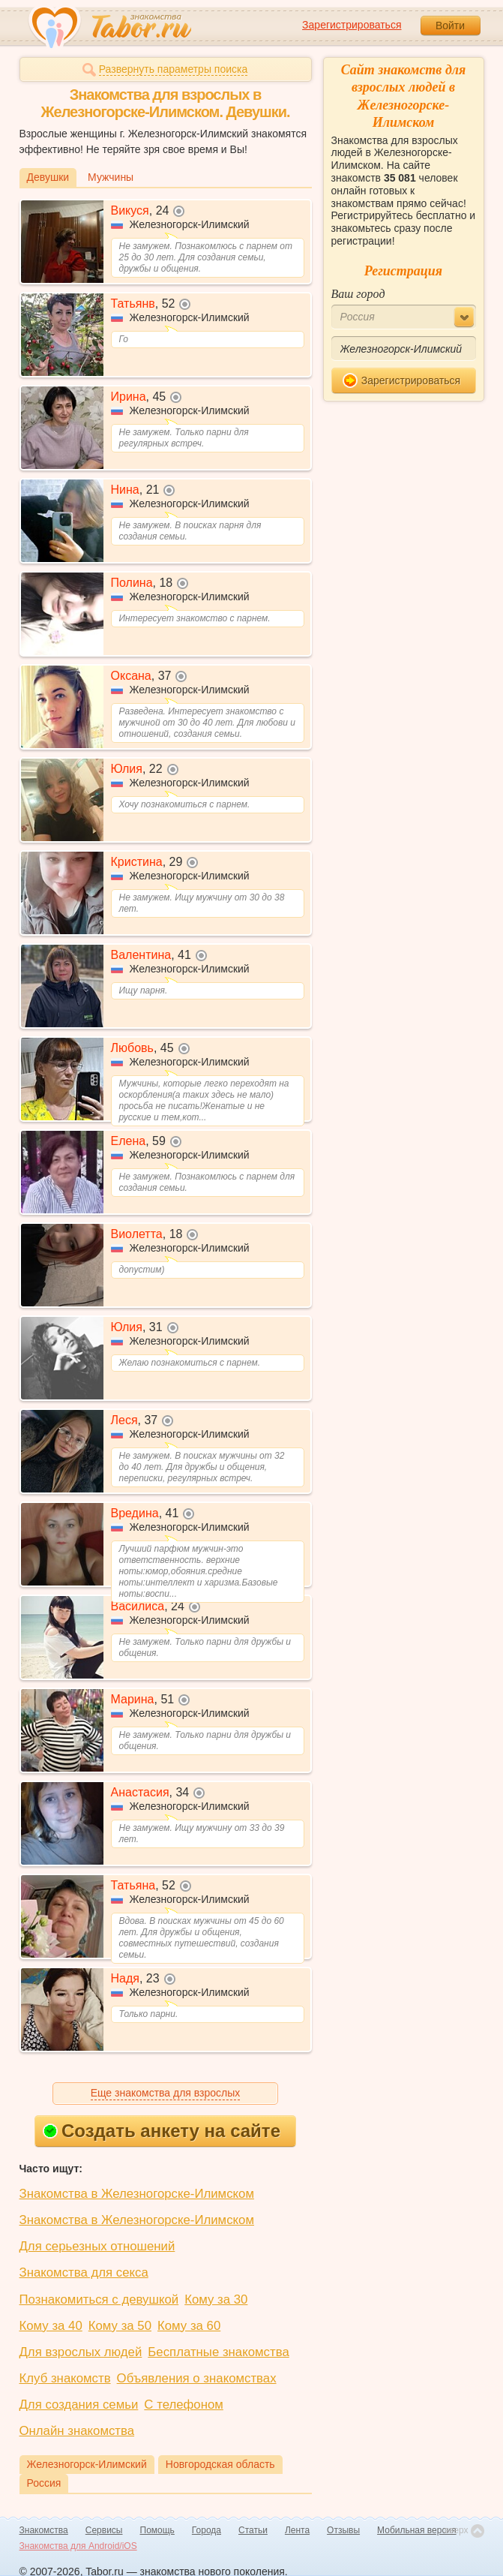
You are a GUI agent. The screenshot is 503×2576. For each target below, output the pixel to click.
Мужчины (110, 177)
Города (206, 2530)
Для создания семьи (79, 2404)
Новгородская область (220, 2464)
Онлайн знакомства (77, 2431)
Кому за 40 (50, 2326)
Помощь (157, 2530)
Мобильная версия (417, 2530)
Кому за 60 (188, 2326)
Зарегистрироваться (351, 25)
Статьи (253, 2530)
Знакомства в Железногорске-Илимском (136, 2194)
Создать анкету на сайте (161, 2131)
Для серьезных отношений (97, 2246)
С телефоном (183, 2404)
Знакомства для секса (83, 2272)
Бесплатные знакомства (218, 2352)
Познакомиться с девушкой (99, 2299)
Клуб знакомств (65, 2378)
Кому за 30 (215, 2299)
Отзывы (343, 2530)
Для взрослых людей (80, 2352)
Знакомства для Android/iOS (78, 2546)
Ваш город (358, 293)
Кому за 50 (119, 2326)
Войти (450, 26)
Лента (297, 2530)
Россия (44, 2483)
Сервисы (104, 2530)
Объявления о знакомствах (197, 2378)
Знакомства (43, 2530)
